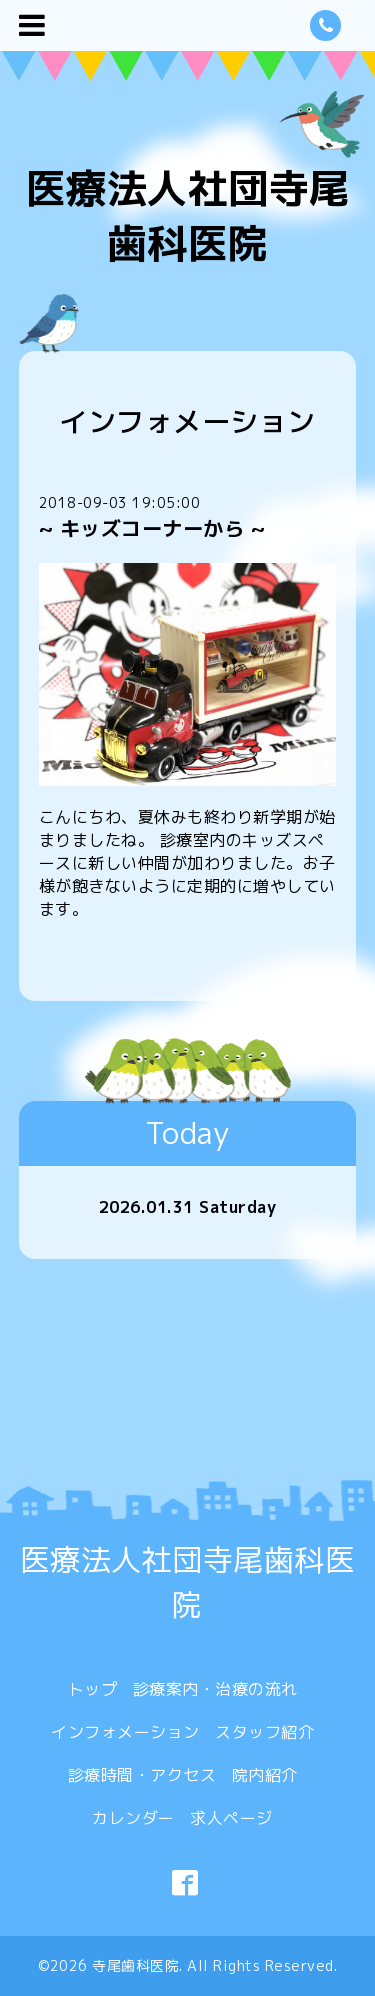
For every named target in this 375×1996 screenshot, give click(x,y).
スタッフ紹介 (264, 1732)
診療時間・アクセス (142, 1775)
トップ (93, 1689)
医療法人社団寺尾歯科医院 (188, 215)
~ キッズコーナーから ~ (152, 528)
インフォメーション (125, 1732)
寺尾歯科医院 (135, 1965)
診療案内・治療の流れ (215, 1689)
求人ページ (231, 1818)
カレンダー (133, 1818)
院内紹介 (265, 1775)
